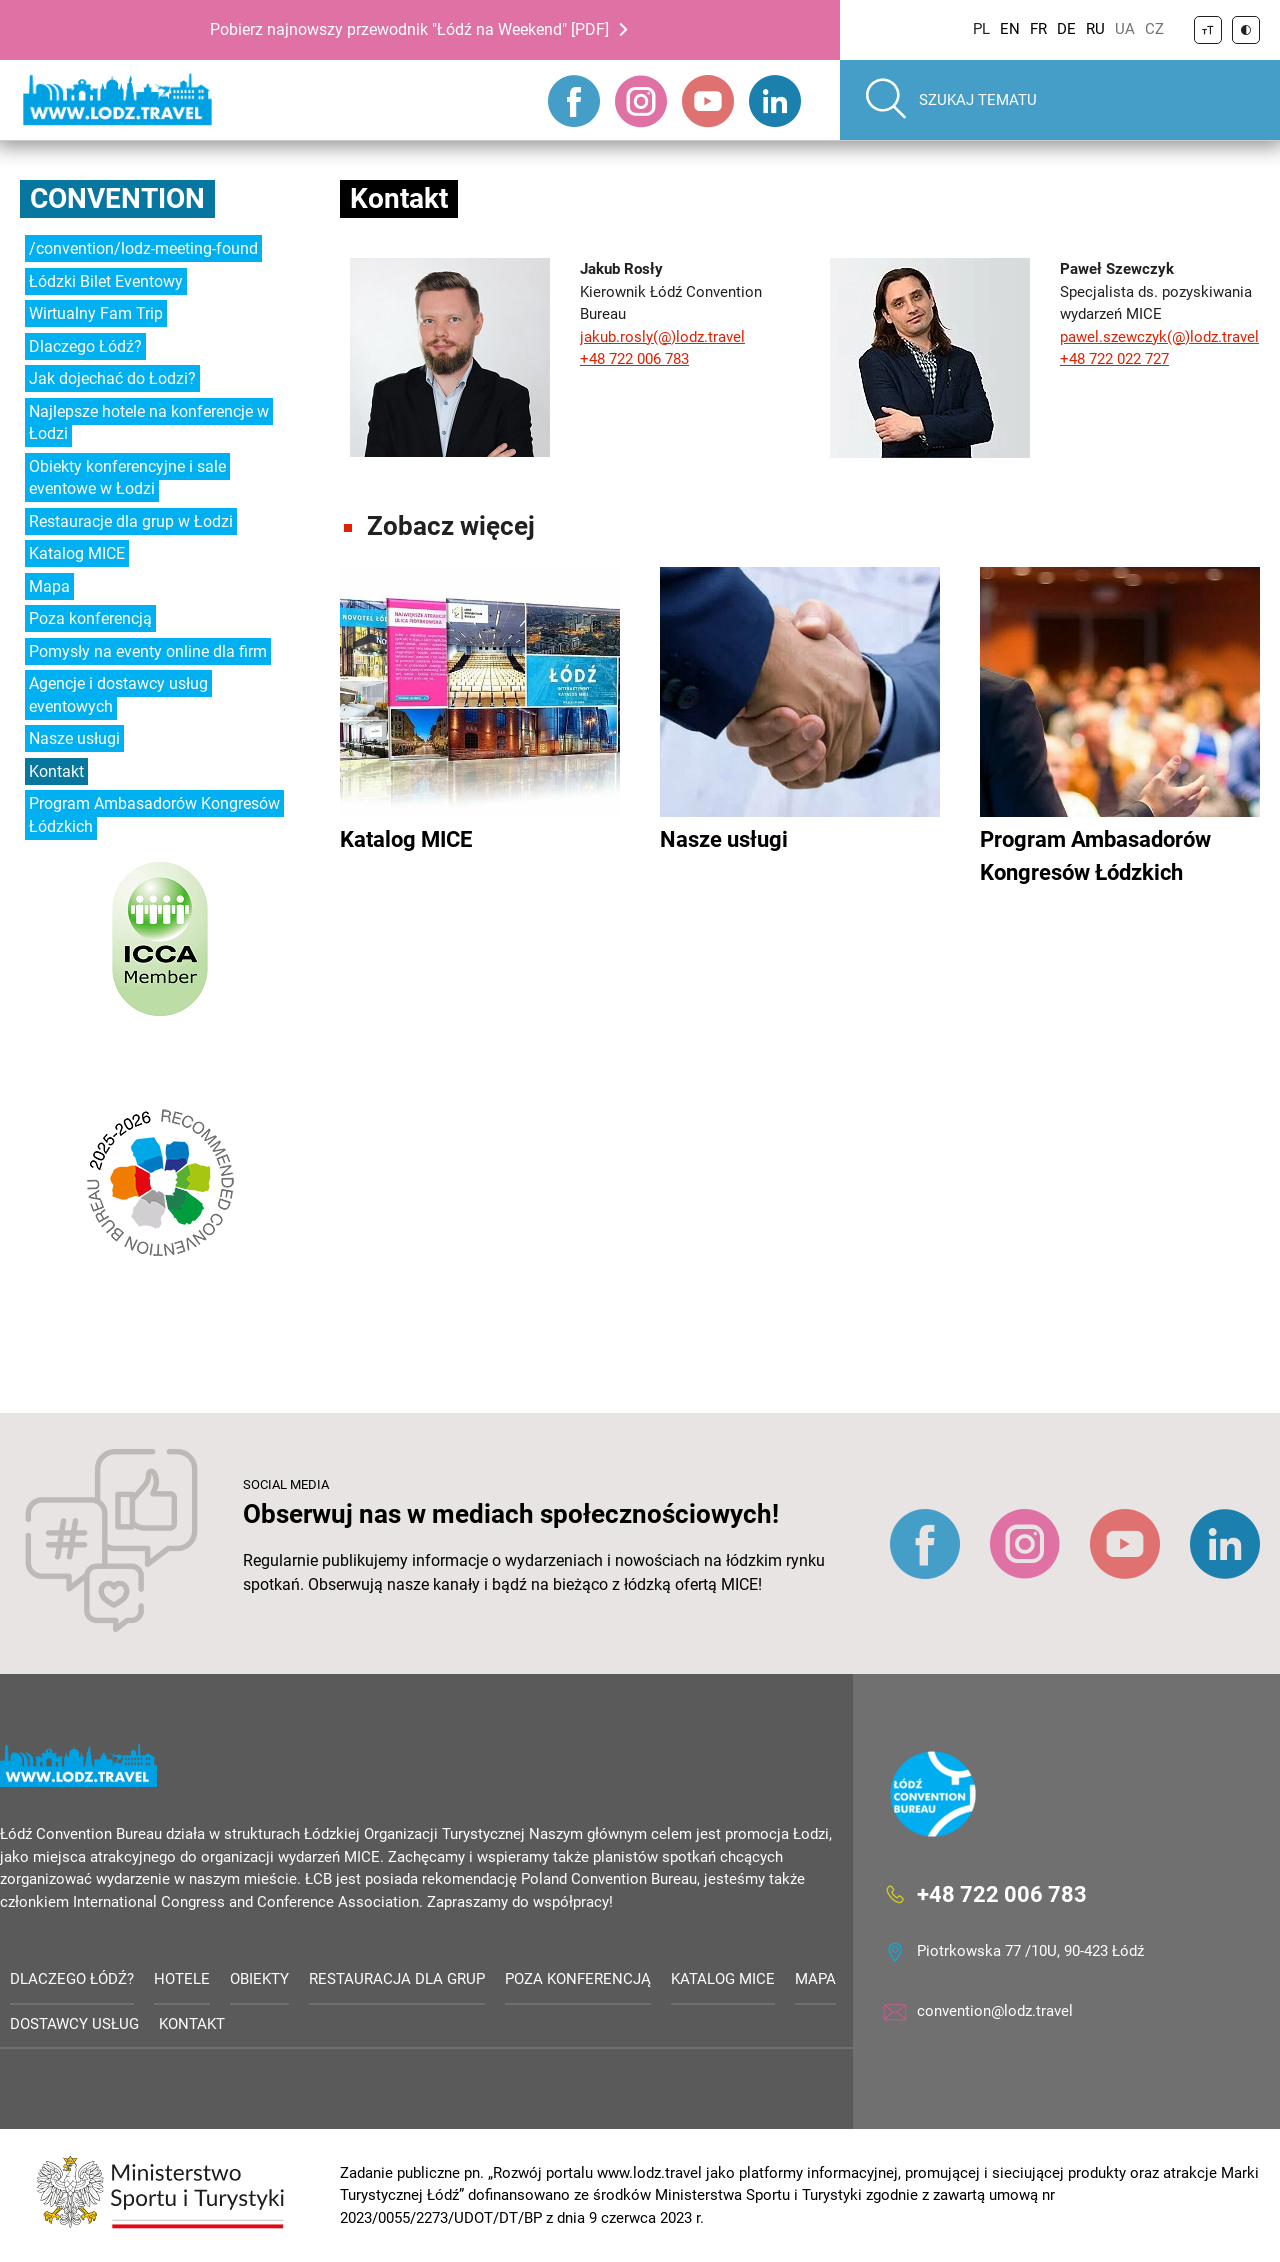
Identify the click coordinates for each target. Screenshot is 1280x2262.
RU (1095, 29)
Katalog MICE (77, 553)
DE (1066, 29)
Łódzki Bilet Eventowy (106, 281)
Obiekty (259, 1979)
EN (1010, 29)
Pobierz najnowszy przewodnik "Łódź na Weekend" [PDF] (409, 29)
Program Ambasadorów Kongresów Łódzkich (154, 815)
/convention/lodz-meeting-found (143, 248)
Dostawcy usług (74, 2024)
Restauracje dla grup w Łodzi (131, 521)
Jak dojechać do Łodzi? (112, 378)
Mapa (49, 586)
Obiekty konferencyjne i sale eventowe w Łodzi (127, 478)
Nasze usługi (74, 738)
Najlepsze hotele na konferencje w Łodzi (149, 423)
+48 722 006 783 (634, 359)
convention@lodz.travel (995, 2011)
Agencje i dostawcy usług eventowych (118, 695)
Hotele (182, 1979)
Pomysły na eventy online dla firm (148, 651)
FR (1038, 29)
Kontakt (56, 771)
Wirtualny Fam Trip (96, 313)
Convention (117, 198)
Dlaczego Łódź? (85, 346)
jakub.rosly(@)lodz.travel (662, 337)
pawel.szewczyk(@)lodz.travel (1159, 337)
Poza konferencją (90, 618)
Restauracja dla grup (397, 1979)
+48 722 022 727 (1114, 359)
